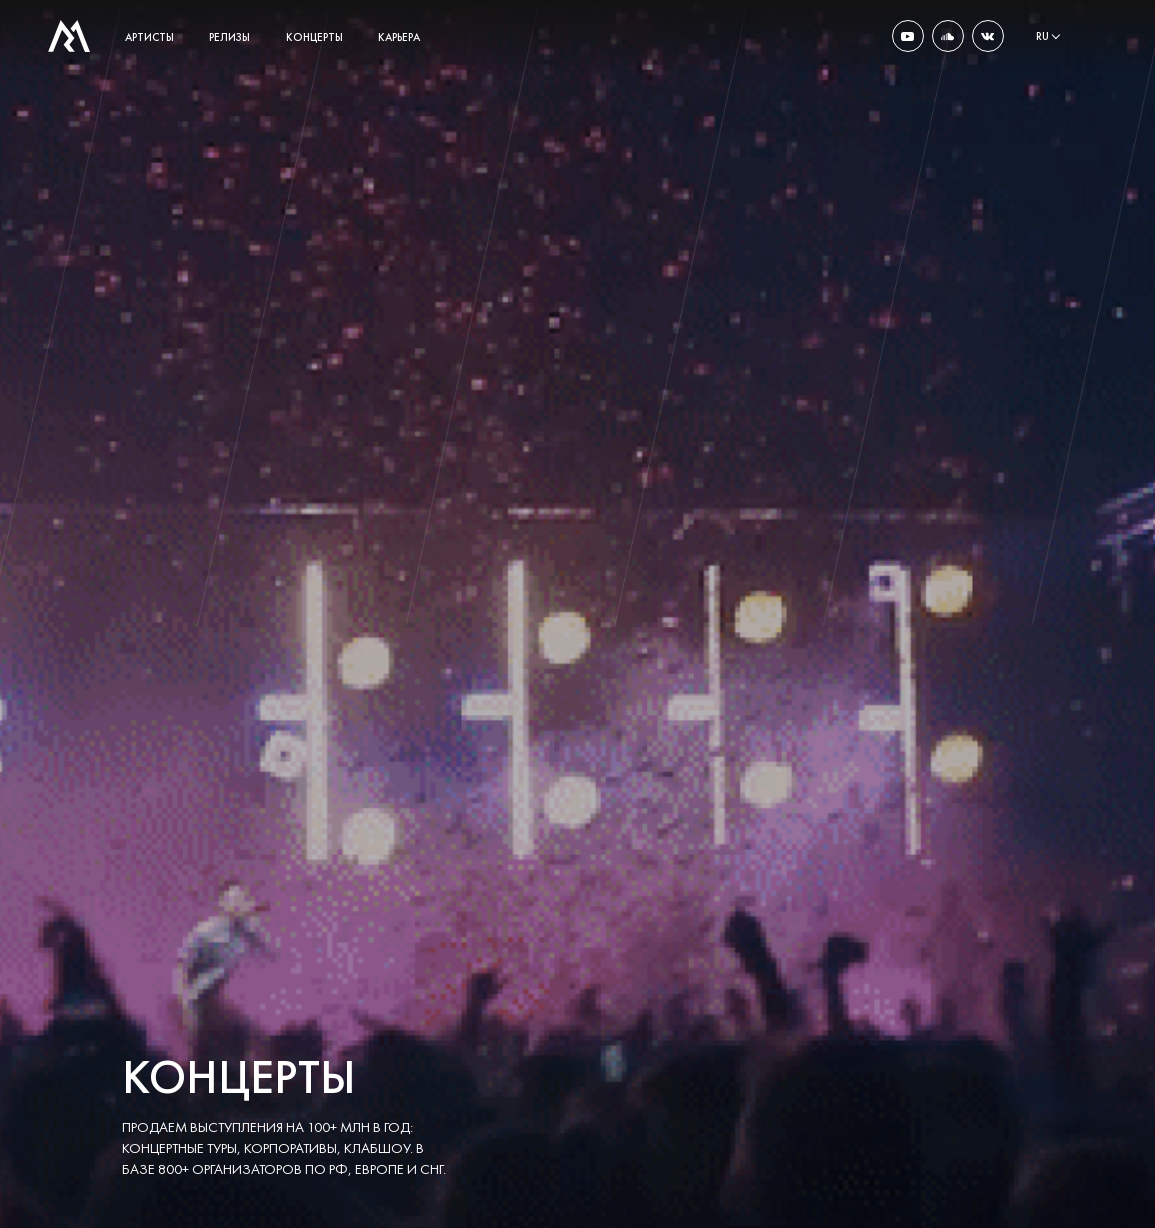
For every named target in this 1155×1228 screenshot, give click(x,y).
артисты (149, 37)
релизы (229, 37)
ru (1042, 36)
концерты (314, 37)
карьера (399, 37)
